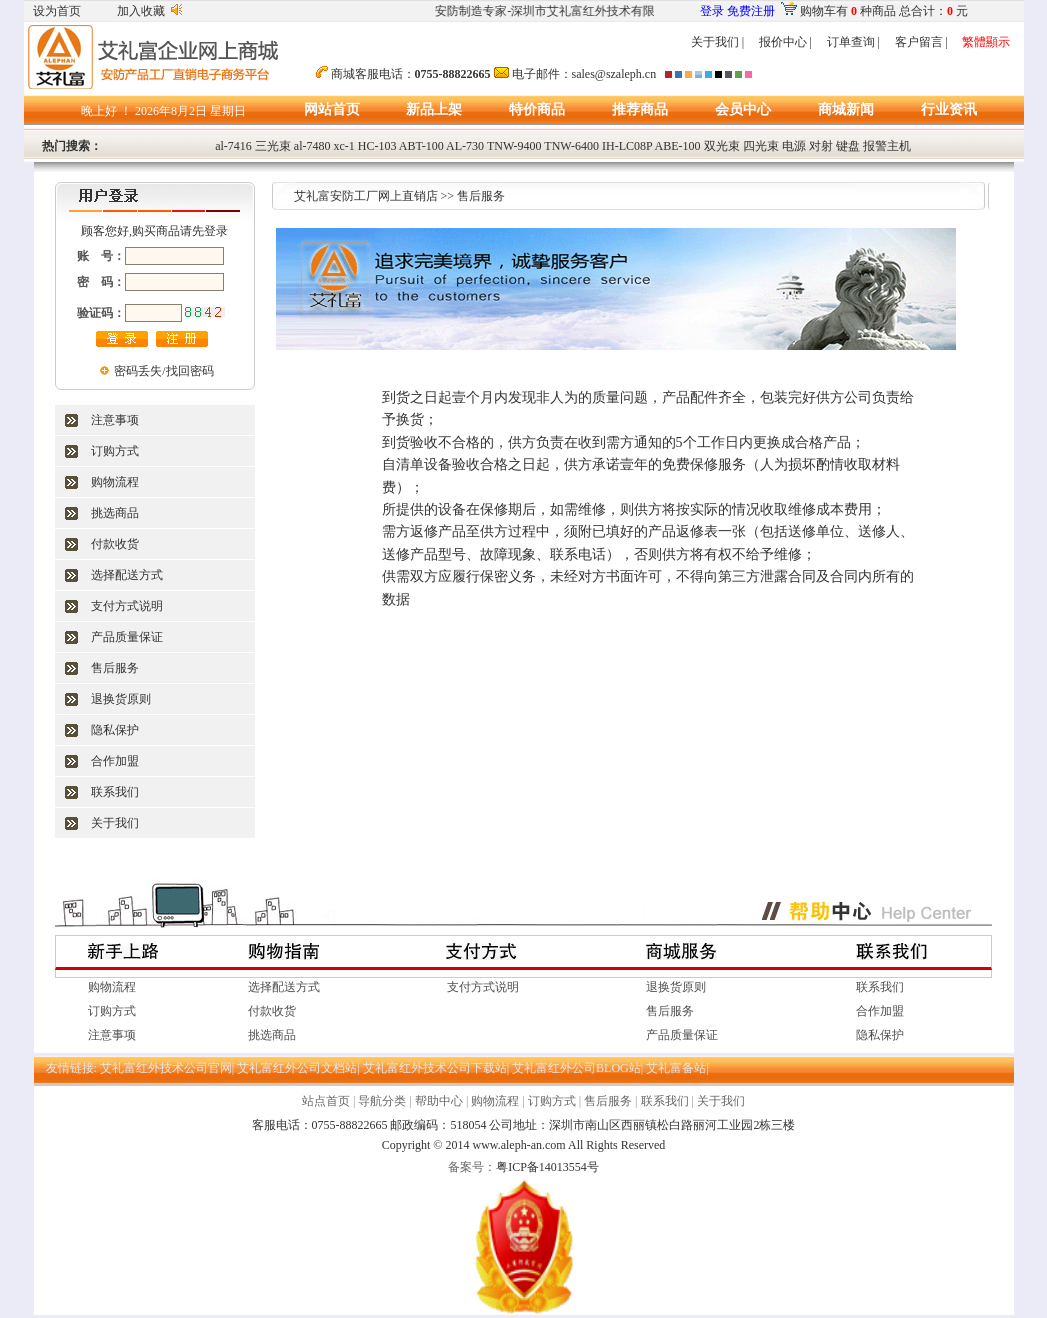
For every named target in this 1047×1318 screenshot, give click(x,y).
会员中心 (743, 109)
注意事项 (115, 420)
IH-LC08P (627, 146)
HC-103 (377, 146)
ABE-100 (678, 146)
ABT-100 (421, 146)
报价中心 (783, 42)
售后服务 (115, 668)
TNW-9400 (514, 146)
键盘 (848, 146)
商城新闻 (846, 109)
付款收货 (115, 544)
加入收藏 (141, 11)
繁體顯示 (986, 42)
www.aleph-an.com (518, 1145)
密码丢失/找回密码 (163, 371)
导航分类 (382, 1101)
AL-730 (465, 146)
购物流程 (115, 482)
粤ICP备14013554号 (547, 1167)
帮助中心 (439, 1101)
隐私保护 (115, 730)
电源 (794, 146)
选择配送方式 (127, 575)
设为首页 (57, 11)
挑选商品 (115, 513)
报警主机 (887, 146)
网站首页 (332, 109)
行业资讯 (949, 109)
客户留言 (919, 42)
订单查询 (851, 42)
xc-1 (344, 146)
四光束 (761, 146)
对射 (821, 146)
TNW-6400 (571, 146)
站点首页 (326, 1101)
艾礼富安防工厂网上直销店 (366, 196)
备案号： (472, 1167)
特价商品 (537, 109)
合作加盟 (115, 761)
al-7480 (312, 146)
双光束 (722, 146)
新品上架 (434, 109)
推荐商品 (640, 109)
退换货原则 (121, 699)
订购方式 (115, 451)
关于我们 (715, 42)
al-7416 (233, 146)
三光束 (273, 146)
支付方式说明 (127, 606)
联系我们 (115, 792)
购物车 (818, 11)
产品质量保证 (127, 637)
